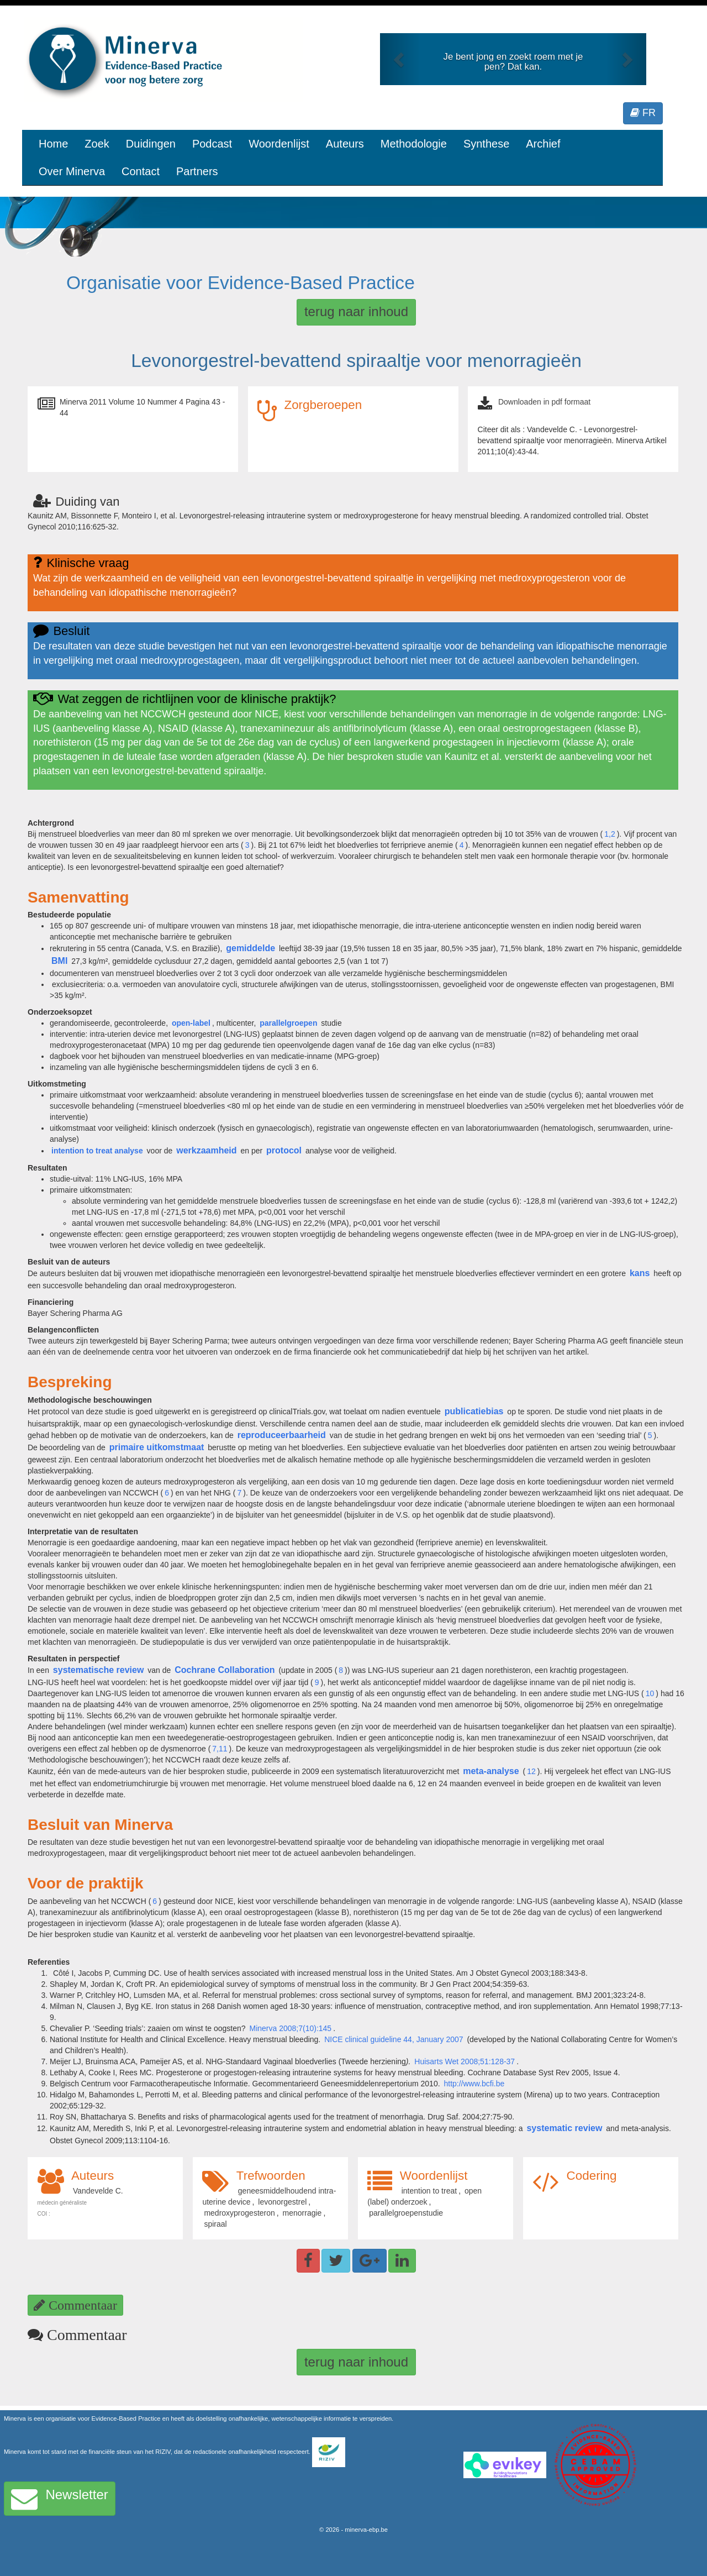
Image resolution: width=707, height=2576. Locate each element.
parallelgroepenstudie (406, 2212)
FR (643, 112)
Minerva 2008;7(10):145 (291, 2028)
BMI (59, 961)
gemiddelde (250, 948)
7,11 (219, 1748)
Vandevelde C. (98, 2190)
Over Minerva (72, 171)
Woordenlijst (279, 144)
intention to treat (429, 2190)
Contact (141, 171)
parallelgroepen (288, 1023)
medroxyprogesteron (239, 2212)
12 (531, 1771)
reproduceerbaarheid (282, 1435)
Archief (543, 144)
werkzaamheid (206, 1150)
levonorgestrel (282, 2201)
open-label (191, 1023)
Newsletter (59, 2498)
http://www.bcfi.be (474, 2083)
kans (640, 1273)
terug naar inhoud (356, 311)
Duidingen (151, 144)
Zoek (97, 144)
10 (650, 1693)
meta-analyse (491, 1771)
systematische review (98, 1670)
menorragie (302, 2212)
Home (53, 144)
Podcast (212, 144)
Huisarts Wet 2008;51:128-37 (464, 2061)
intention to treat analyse (97, 1150)
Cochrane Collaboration (225, 1670)
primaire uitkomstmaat (156, 1447)
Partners (197, 171)
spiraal (215, 2224)
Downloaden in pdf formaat (544, 401)
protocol (284, 1150)
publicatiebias (474, 1411)
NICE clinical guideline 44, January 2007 (394, 2039)
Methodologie (414, 144)
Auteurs (345, 144)
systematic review (564, 2128)
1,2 (609, 834)
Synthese (486, 144)
